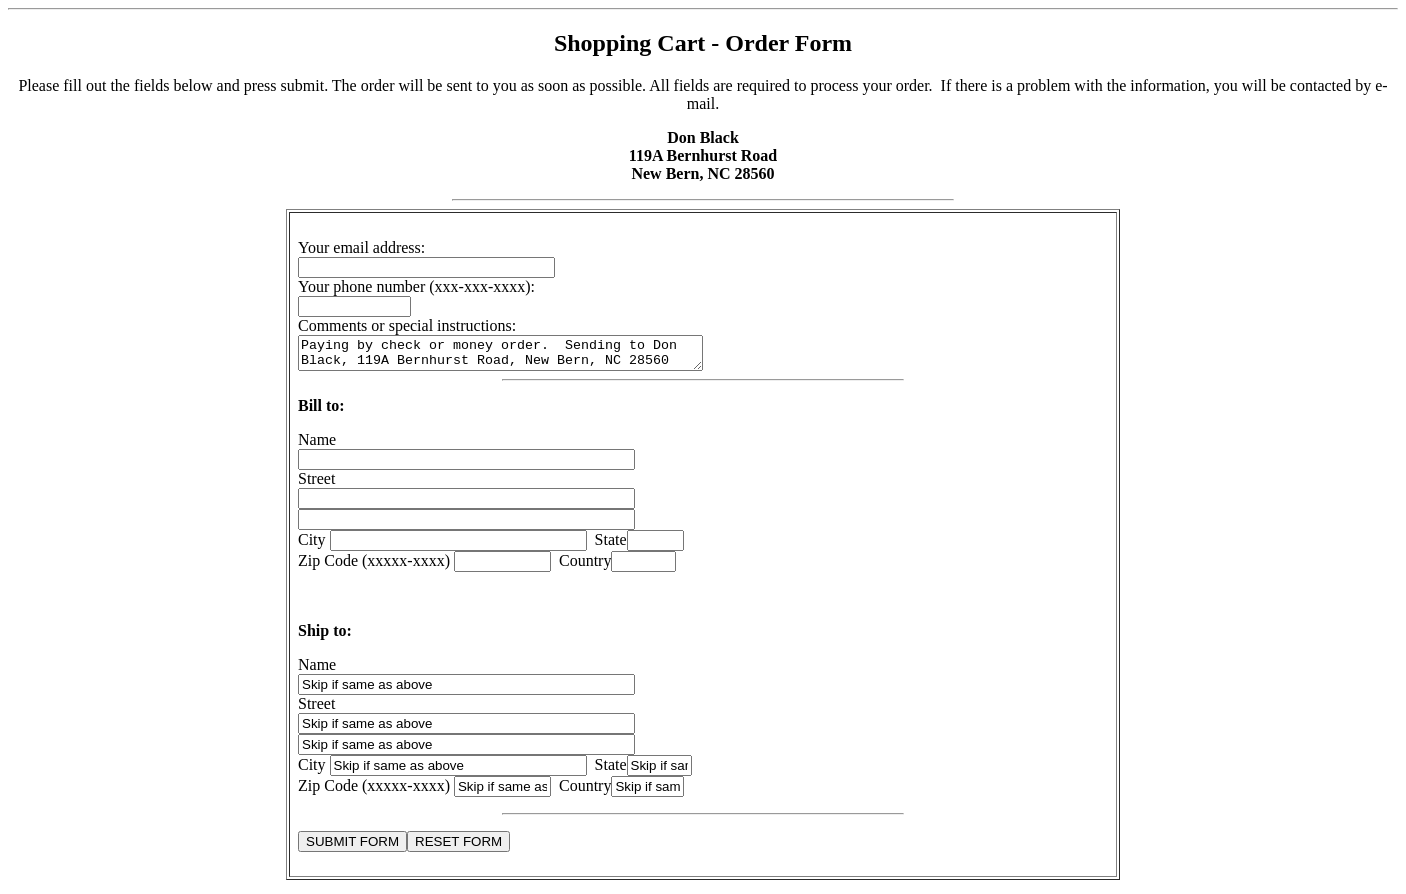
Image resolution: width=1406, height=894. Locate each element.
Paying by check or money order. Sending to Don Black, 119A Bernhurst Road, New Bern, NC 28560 (524, 356)
